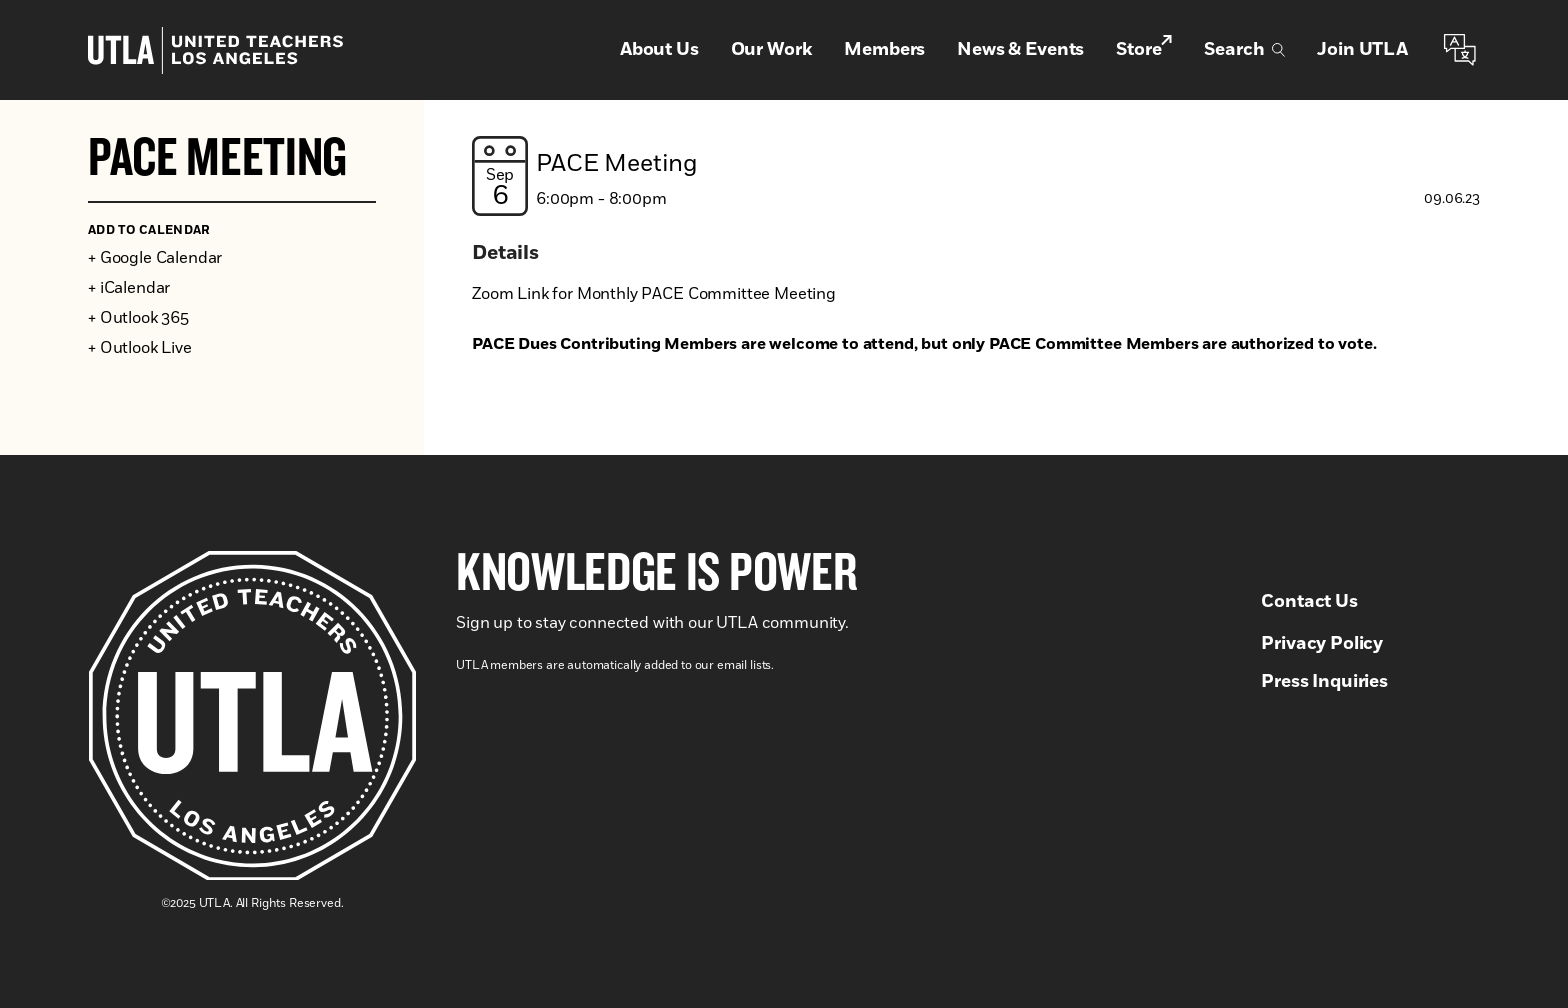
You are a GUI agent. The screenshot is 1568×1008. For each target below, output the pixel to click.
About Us (659, 50)
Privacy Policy (1322, 644)
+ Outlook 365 (138, 318)
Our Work (772, 50)
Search (1244, 50)
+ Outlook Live (140, 348)
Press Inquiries (1324, 682)
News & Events (1020, 50)
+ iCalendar (129, 288)
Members (884, 50)
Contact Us (1309, 602)
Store (1144, 49)
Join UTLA (1362, 50)
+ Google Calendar (155, 258)
